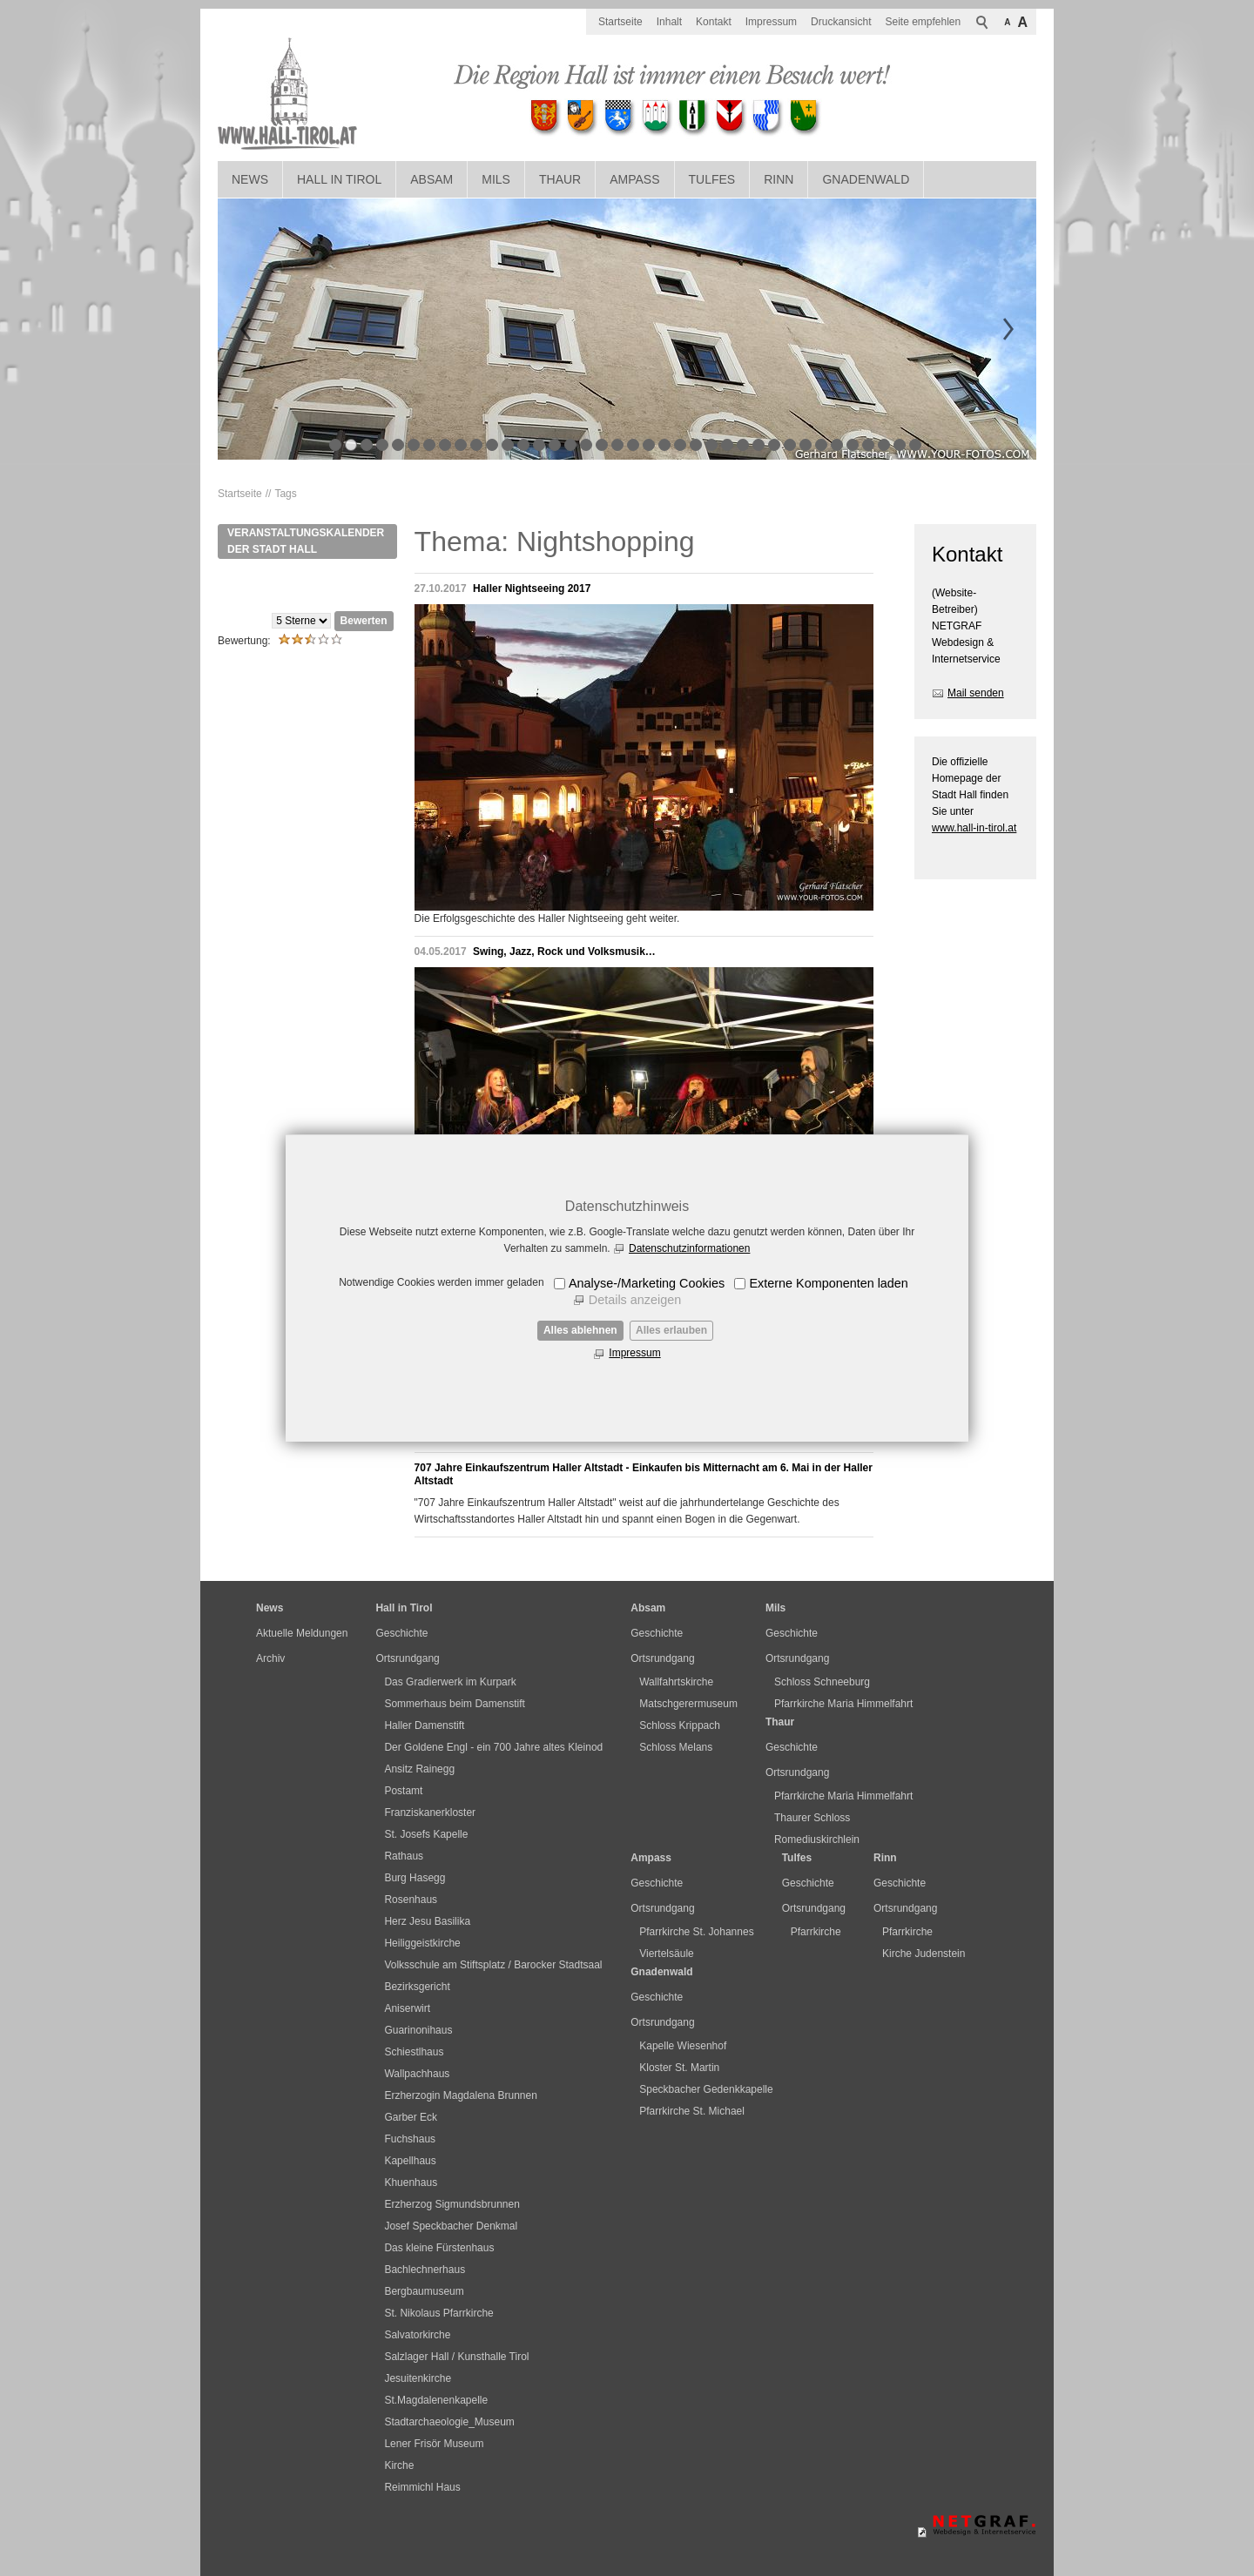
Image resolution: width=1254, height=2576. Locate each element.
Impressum (634, 1353)
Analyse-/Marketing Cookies (647, 1283)
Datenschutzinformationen (689, 1248)
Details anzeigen (635, 1300)
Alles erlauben (671, 1330)
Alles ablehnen (580, 1330)
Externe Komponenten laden (828, 1283)
